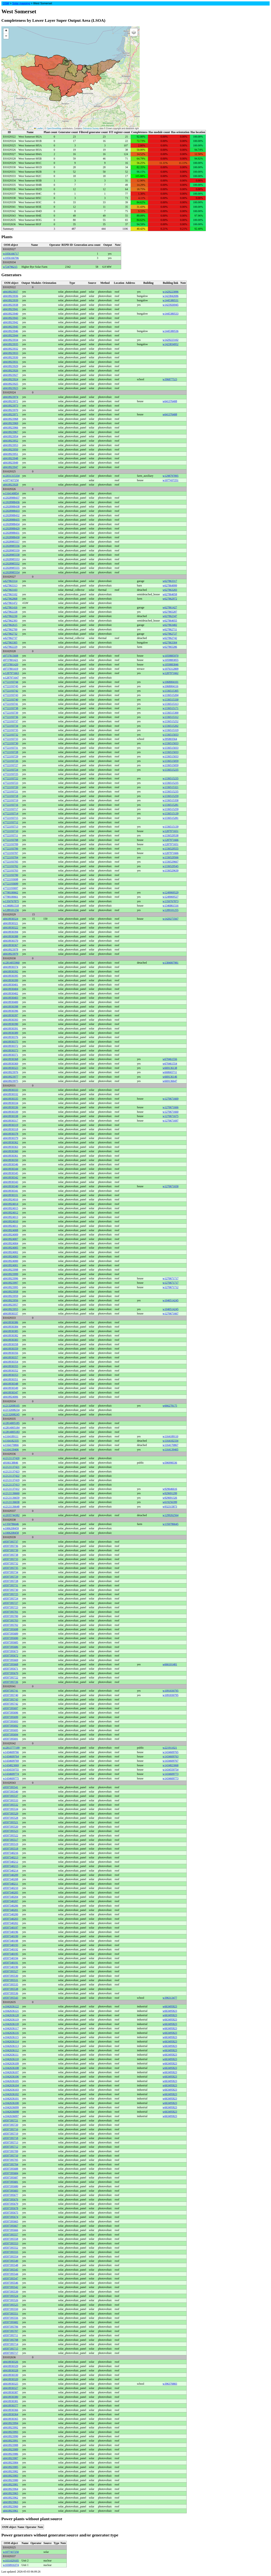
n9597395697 (10, 1708)
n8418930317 (10, 1120)
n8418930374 (10, 966)
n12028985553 (11, 559)
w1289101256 (11, 910)
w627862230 (10, 616)
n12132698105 (11, 1405)
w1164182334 (170, 1440)
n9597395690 (10, 1638)
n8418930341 (10, 1190)
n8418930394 (10, 931)
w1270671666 (171, 1107)
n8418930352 (10, 1370)
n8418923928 (10, 484)
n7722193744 (10, 681)
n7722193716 (10, 804)
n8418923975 (10, 1081)
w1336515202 (171, 725)
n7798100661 (10, 896)
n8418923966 (10, 427)
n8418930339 (10, 1111)
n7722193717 (10, 809)
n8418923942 (10, 322)
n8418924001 (10, 1265)
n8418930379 (10, 1138)
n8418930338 (10, 1116)
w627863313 (10, 585)
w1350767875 (11, 901)
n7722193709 (10, 844)
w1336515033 (171, 734)
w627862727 (170, 633)
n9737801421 (10, 660)
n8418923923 (10, 388)
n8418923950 (10, 449)
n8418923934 (10, 339)
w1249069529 (171, 892)
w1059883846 (171, 664)
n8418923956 (10, 1300)
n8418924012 (10, 1212)
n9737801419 (10, 668)
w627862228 (10, 611)
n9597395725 (10, 1594)
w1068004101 (171, 681)
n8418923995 (10, 1287)
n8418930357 (10, 1357)
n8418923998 (10, 1269)
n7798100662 (10, 892)
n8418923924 (10, 379)
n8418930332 (10, 1094)
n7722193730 (10, 743)
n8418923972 (10, 401)
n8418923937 (10, 291)
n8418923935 (10, 344)
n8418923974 (10, 396)
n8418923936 (10, 296)
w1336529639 (171, 870)
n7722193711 (10, 835)
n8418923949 (10, 462)
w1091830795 (171, 1690)
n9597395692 (10, 1725)
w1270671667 (171, 1313)
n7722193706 (10, 848)
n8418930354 (10, 1361)
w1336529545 (171, 866)
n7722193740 (10, 699)
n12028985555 (11, 567)
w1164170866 (11, 1445)
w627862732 (10, 633)
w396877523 (170, 379)
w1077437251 (171, 480)
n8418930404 (10, 988)
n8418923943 (10, 317)
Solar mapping (21, 3)
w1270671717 (171, 1278)
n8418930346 (10, 1164)
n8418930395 (10, 975)
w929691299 (170, 1493)
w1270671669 (171, 1098)
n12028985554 (11, 572)
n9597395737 (10, 1541)
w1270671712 (171, 1287)
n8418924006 (10, 1396)
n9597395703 (10, 1620)
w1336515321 (171, 787)
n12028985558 (11, 554)
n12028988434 (11, 524)
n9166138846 (10, 1462)
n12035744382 (11, 1515)
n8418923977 (10, 1076)
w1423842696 (171, 296)
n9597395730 (10, 1589)
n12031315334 (11, 475)
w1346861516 (171, 905)
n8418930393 (10, 1019)
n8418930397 (10, 1015)
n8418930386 (10, 1322)
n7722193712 (10, 822)
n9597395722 (10, 1677)
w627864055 (170, 620)
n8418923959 (10, 1296)
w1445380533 (171, 313)
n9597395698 (10, 1629)
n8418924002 (10, 1252)
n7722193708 (10, 839)
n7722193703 (10, 870)
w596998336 (170, 1462)
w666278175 (170, 1405)
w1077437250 (11, 480)
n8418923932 (10, 348)
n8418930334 (10, 1103)
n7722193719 (10, 800)
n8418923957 (10, 1304)
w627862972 (170, 598)
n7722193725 (10, 774)
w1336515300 (171, 712)
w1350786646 (11, 1524)
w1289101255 (171, 910)
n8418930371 (10, 1054)
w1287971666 (171, 839)
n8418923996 (10, 1278)
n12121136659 (11, 1497)
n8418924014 (10, 1203)
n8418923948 (10, 458)
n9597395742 (10, 1703)
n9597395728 (10, 1581)
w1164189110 (170, 1436)
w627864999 (170, 585)
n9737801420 (10, 664)
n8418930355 (10, 1366)
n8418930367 (10, 945)
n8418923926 (10, 370)
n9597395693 (10, 1721)
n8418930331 (10, 1195)
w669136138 (170, 1067)
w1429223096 (171, 291)
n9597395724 (10, 1598)
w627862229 (10, 646)
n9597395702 (10, 1624)
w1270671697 (171, 1120)
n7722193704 (10, 857)
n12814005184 (11, 1427)
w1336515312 (171, 717)
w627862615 (10, 624)
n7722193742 (10, 690)
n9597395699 (10, 1717)
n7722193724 (10, 769)
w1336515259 (171, 796)
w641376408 (170, 401)
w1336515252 (171, 721)
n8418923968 (10, 418)
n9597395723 (10, 1607)
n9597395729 (10, 1576)
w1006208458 (11, 1532)
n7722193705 (10, 861)
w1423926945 (171, 304)
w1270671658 (171, 1186)
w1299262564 (171, 1515)
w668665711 (170, 1072)
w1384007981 (171, 962)
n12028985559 (11, 550)
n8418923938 (10, 304)
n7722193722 (10, 778)
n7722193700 (10, 875)
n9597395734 (10, 1572)
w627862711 (170, 629)
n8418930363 (10, 1146)
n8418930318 (10, 1129)
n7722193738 (10, 708)
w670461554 (170, 1063)
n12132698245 (11, 1414)
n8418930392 (10, 971)
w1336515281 (171, 804)
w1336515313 (171, 703)
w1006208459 (11, 1528)
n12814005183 (11, 1431)
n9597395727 (10, 1603)
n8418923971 (10, 414)
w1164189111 (10, 1436)
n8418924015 (10, 1208)
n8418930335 (10, 1098)
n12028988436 (11, 502)
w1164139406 (11, 1449)
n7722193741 (10, 703)
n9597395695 (10, 1730)
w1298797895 (171, 475)
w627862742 (170, 638)
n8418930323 (10, 1067)
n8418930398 (10, 1006)
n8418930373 (10, 1050)
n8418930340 (10, 1186)
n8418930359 (10, 1348)
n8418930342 (10, 1177)
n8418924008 (10, 1230)
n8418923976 (10, 1072)
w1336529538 (171, 835)
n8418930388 (10, 936)
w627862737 (10, 638)
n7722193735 (10, 730)
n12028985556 (11, 545)
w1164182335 (11, 1440)
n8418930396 (10, 1010)
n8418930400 (10, 1002)
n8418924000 (10, 1260)
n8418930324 (10, 918)
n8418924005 (10, 1247)
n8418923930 (10, 357)
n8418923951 (10, 453)
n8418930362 (10, 1142)
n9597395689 (10, 1633)
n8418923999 (10, 1274)
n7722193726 (10, 760)
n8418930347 (10, 1392)
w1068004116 (170, 686)
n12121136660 (11, 1493)
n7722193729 (10, 756)
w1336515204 (171, 695)
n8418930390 (10, 1024)
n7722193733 (10, 739)
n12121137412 (11, 1488)
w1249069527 (171, 896)
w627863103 (10, 589)
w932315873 (170, 1506)
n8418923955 (10, 1309)
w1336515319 (171, 730)
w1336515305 (171, 690)
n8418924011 (10, 1225)
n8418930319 (10, 1124)
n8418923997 (10, 1282)
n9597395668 (10, 1664)
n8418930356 (10, 1352)
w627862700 (10, 629)
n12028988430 (11, 537)
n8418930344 (10, 1168)
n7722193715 (10, 817)
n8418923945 (10, 326)
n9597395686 (10, 1646)
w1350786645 (171, 1524)
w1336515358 (171, 800)
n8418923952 (10, 440)
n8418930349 (10, 1388)
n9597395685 (10, 1642)
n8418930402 (10, 993)
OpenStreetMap (54, 128)
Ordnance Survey (91, 128)
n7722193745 (10, 686)
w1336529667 (171, 861)
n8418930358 (10, 1344)
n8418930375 (10, 1041)
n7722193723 (10, 782)
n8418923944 (10, 335)
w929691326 (170, 1497)
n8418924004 (10, 1243)
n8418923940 (10, 313)
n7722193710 (10, 831)
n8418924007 (10, 1239)
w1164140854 (11, 493)
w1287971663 (11, 673)
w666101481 (170, 1664)
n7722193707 (10, 853)
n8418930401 (10, 984)
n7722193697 (10, 888)
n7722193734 (10, 725)
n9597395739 (10, 1550)
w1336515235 (171, 769)
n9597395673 (10, 1651)
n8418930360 (10, 1151)
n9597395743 (10, 1699)
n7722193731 (10, 747)
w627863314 (10, 581)
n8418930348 (10, 1383)
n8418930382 (10, 1335)
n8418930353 (10, 1374)
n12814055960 (11, 962)
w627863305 (10, 642)
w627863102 (10, 594)
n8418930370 (10, 940)
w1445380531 (171, 300)
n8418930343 (10, 1181)
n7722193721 (10, 791)
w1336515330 (171, 699)
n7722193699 (10, 883)
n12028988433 (11, 510)
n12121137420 (11, 1458)
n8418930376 (10, 1037)
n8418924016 (10, 1199)
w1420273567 (171, 918)
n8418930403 (10, 997)
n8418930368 (10, 1059)
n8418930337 (10, 1313)
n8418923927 (10, 375)
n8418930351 (10, 1379)
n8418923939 (10, 300)
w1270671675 (171, 1116)
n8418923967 (10, 432)
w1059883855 (171, 660)
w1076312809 (171, 668)
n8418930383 (10, 1339)
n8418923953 (10, 445)
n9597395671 (10, 1668)
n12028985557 (11, 541)
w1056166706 (11, 257)
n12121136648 (11, 1506)
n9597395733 (10, 1559)
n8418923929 (10, 366)
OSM (6, 3)
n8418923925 (10, 383)
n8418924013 (10, 1217)
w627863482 (170, 624)
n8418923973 (10, 405)
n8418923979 (10, 953)
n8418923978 (10, 949)
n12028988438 (11, 506)
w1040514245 (171, 1300)
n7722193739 (10, 712)
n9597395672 (10, 1655)
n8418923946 (10, 331)
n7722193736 (10, 717)
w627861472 (10, 602)
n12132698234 (11, 1409)
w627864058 (170, 594)
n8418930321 (10, 923)
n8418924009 (10, 1234)
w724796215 (10, 266)
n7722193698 (10, 879)
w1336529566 (171, 857)
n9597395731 (10, 1585)
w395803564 (170, 739)
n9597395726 (10, 1682)
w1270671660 (171, 1111)
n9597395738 (10, 1554)
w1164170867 (170, 1445)
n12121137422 (11, 1475)
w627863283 (170, 589)
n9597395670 (10, 1673)
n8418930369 (10, 1063)
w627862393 (10, 620)
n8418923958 (10, 1291)
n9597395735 (10, 1567)
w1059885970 (171, 655)
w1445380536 (171, 331)
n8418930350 (10, 1160)
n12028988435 (11, 519)
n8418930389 (10, 1032)
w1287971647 (11, 677)
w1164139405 (170, 1449)
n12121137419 (11, 1480)
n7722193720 (10, 787)
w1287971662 (171, 673)
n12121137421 (11, 1467)
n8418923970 (10, 410)
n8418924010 (10, 1221)
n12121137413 (11, 1484)
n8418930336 (10, 1107)
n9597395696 (10, 1712)
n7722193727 (10, 765)
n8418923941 (10, 309)
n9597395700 (10, 1616)
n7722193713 (10, 826)
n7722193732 (10, 734)
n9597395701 (10, 1611)
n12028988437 (11, 497)
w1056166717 (11, 253)
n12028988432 (11, 515)
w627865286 (170, 646)
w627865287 (170, 611)
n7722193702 (10, 866)
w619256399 (170, 1502)
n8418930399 (10, 980)
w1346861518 (11, 905)
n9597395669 (10, 1660)
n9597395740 (10, 1695)
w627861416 (10, 607)
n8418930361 (10, 1155)
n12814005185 (11, 1423)
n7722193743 (10, 695)
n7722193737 (10, 721)
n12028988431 (11, 532)
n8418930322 (10, 927)
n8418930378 (10, 1133)
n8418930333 (10, 1089)
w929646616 (170, 1488)
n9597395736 (10, 1545)
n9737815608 (10, 655)
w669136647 (170, 1081)
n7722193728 (10, 752)
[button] (6, 31)
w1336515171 (171, 708)
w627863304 (170, 642)
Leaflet (38, 128)
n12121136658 (11, 1502)
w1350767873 (171, 901)
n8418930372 (10, 1045)
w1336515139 (171, 813)
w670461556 (170, 1059)
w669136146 (170, 1076)
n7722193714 (10, 813)
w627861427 (170, 607)
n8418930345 (10, 1173)
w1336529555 (171, 848)
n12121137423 (11, 1471)
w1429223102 (171, 339)
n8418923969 (10, 423)
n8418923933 (10, 353)
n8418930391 (10, 1028)
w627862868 (10, 598)
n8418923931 (10, 361)
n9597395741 (10, 1690)
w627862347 (170, 616)
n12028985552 (11, 563)
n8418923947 (10, 467)
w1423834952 (171, 344)
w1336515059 (171, 760)
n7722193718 (10, 796)
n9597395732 (10, 1563)
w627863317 (170, 581)
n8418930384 (10, 1326)
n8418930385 (10, 1331)
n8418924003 (10, 1256)
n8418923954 (10, 436)
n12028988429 (11, 528)
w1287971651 (171, 831)
